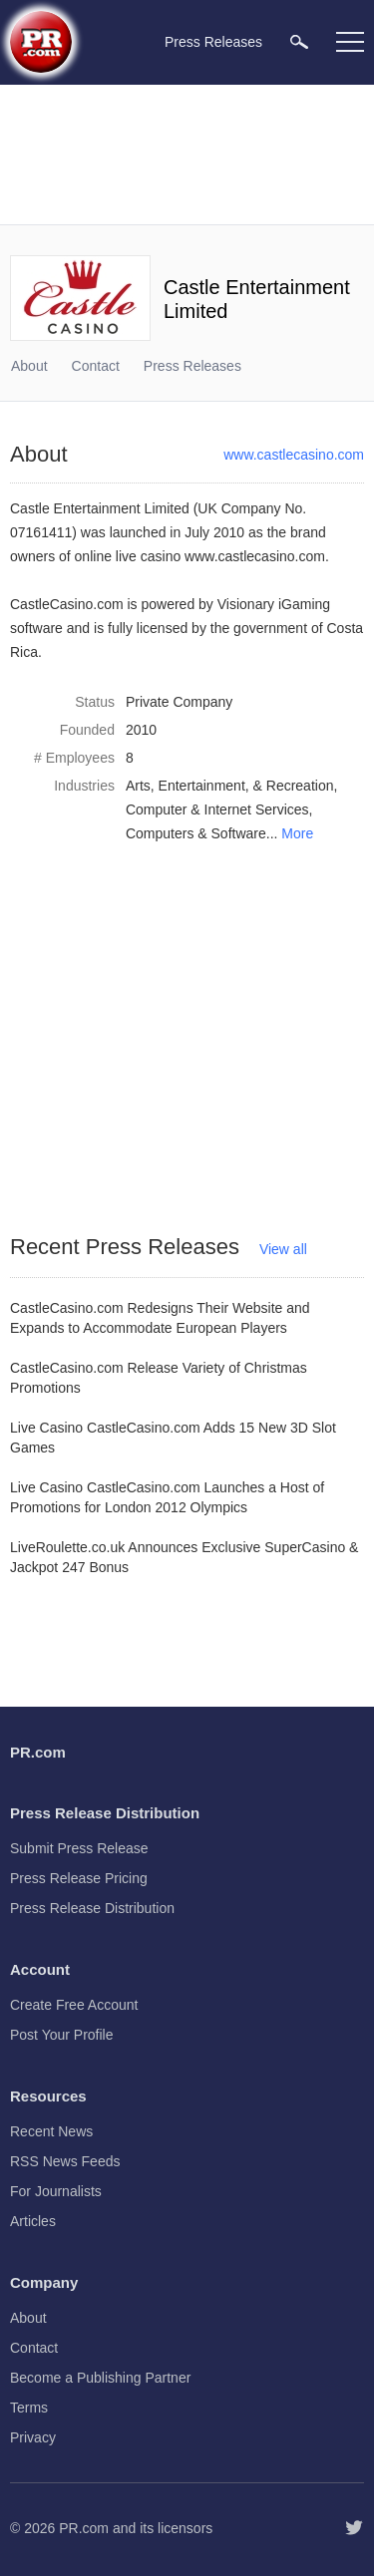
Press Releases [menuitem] (213, 42)
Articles (33, 2221)
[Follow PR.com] (354, 2528)
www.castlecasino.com (293, 455)
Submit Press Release (79, 1848)
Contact (96, 366)
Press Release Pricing (79, 1878)
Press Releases (192, 366)
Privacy (33, 2437)
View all (283, 1249)
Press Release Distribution (92, 1908)
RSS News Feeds (65, 2161)
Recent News (51, 2131)
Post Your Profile (62, 2035)
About (29, 366)
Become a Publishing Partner (100, 2378)
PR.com (84, 2528)
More (297, 833)
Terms (29, 2407)
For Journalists (56, 2191)
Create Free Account (74, 2005)
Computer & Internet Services (217, 809)
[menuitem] (299, 41)
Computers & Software (196, 833)
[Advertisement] (189, 154)
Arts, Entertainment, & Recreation (230, 786)
